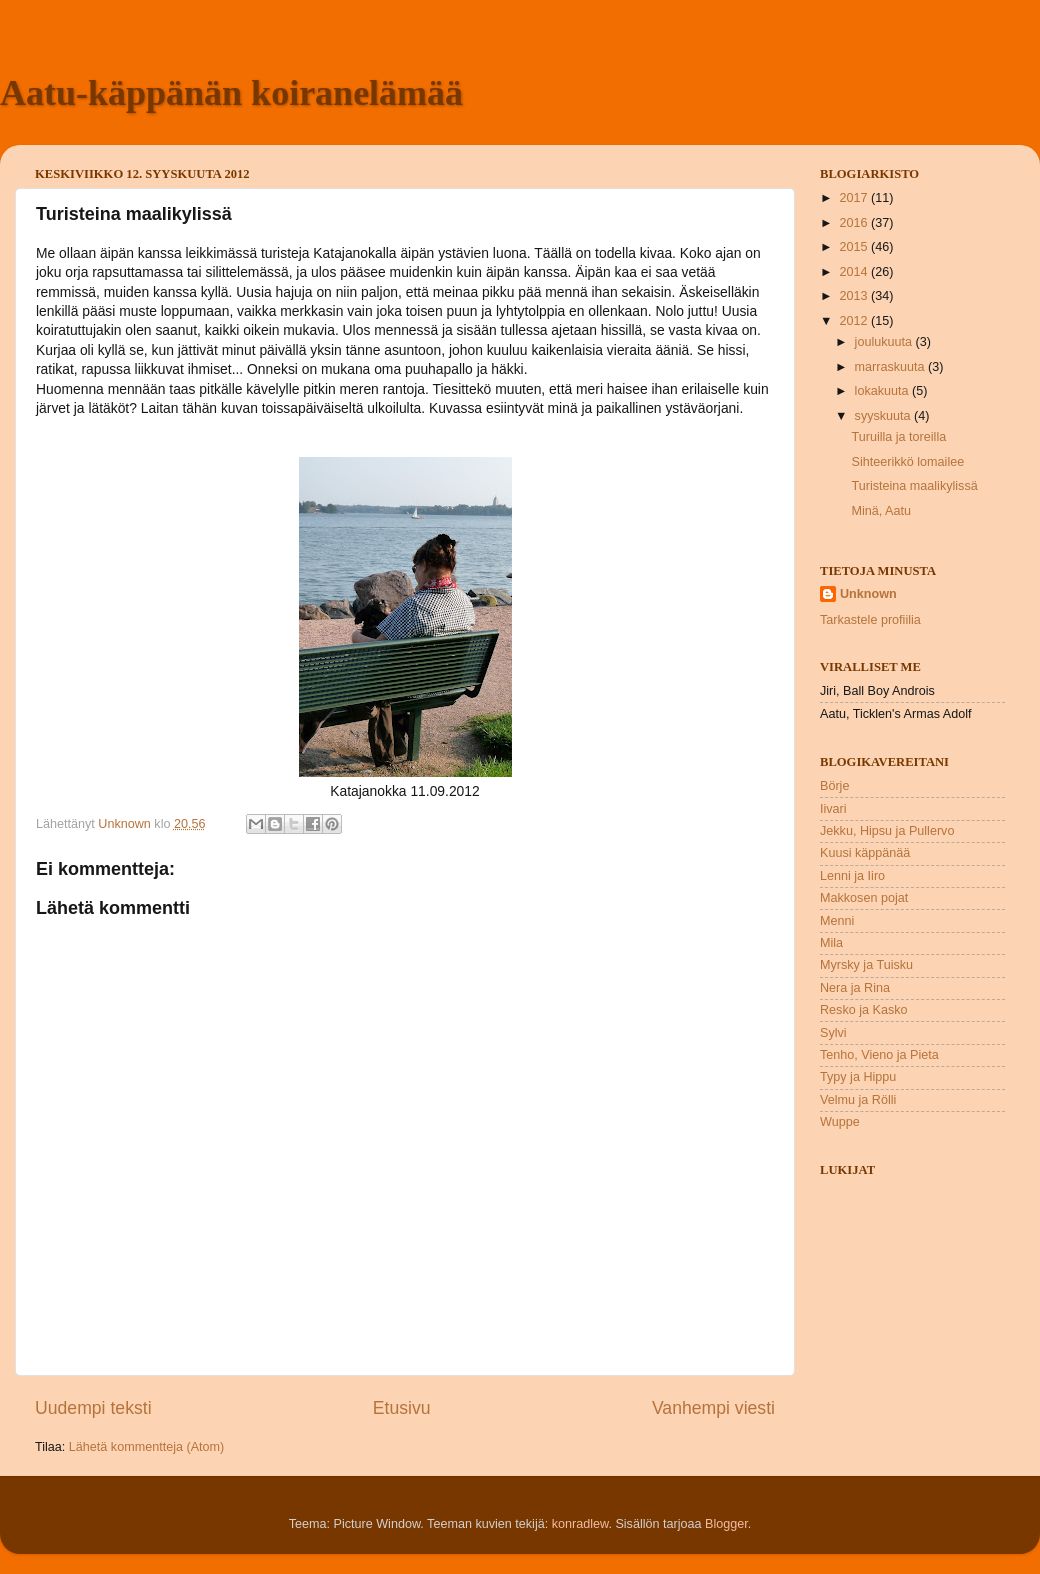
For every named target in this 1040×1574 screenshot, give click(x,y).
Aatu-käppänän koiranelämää (231, 93)
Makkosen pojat (864, 898)
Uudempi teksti (93, 1408)
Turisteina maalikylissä (914, 486)
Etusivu (402, 1408)
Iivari (833, 809)
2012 (855, 321)
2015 (855, 247)
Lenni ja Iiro (852, 876)
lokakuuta (883, 391)
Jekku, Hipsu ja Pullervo (887, 831)
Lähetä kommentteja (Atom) (146, 1447)
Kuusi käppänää (865, 853)
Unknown (868, 594)
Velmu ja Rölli (858, 1100)
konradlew (580, 1524)
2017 (855, 198)
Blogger (726, 1524)
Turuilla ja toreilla (898, 437)
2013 (855, 296)
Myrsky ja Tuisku (866, 965)
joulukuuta (885, 342)
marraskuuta (892, 367)
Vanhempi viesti (713, 1408)
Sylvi (833, 1033)
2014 (855, 272)
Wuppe (840, 1122)
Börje (834, 786)
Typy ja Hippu (858, 1077)
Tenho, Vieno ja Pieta (879, 1055)
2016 (855, 223)
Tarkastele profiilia (870, 620)
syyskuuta (885, 416)
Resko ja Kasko (864, 1010)
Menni (837, 921)
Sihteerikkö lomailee (907, 462)
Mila (831, 943)
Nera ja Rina (855, 988)
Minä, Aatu (881, 511)
